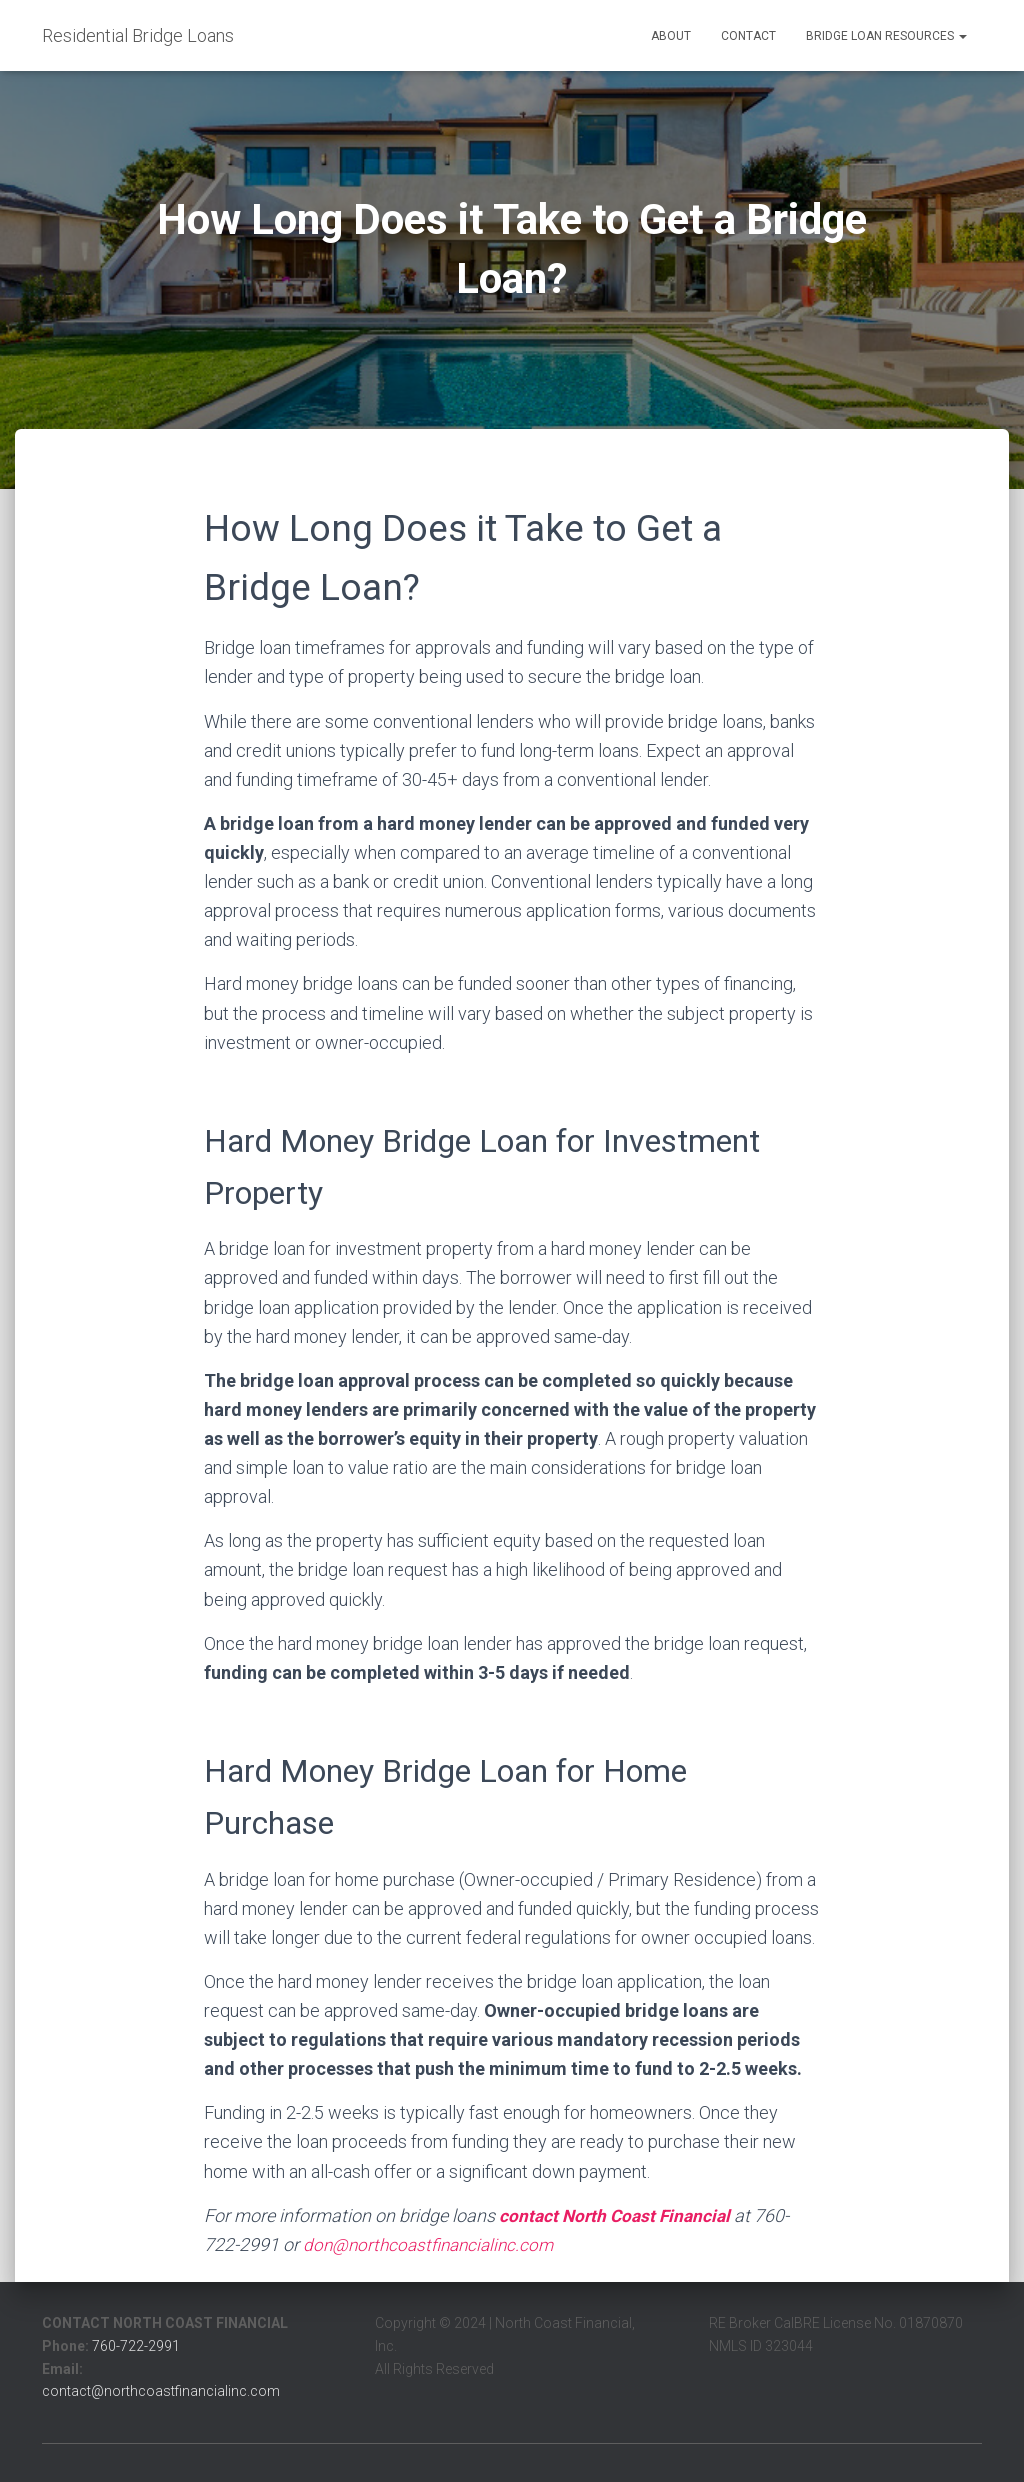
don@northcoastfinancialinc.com (433, 2244)
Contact (748, 36)
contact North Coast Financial (618, 2215)
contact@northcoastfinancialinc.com (161, 2391)
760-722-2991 (136, 2346)
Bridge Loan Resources (886, 36)
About (671, 36)
